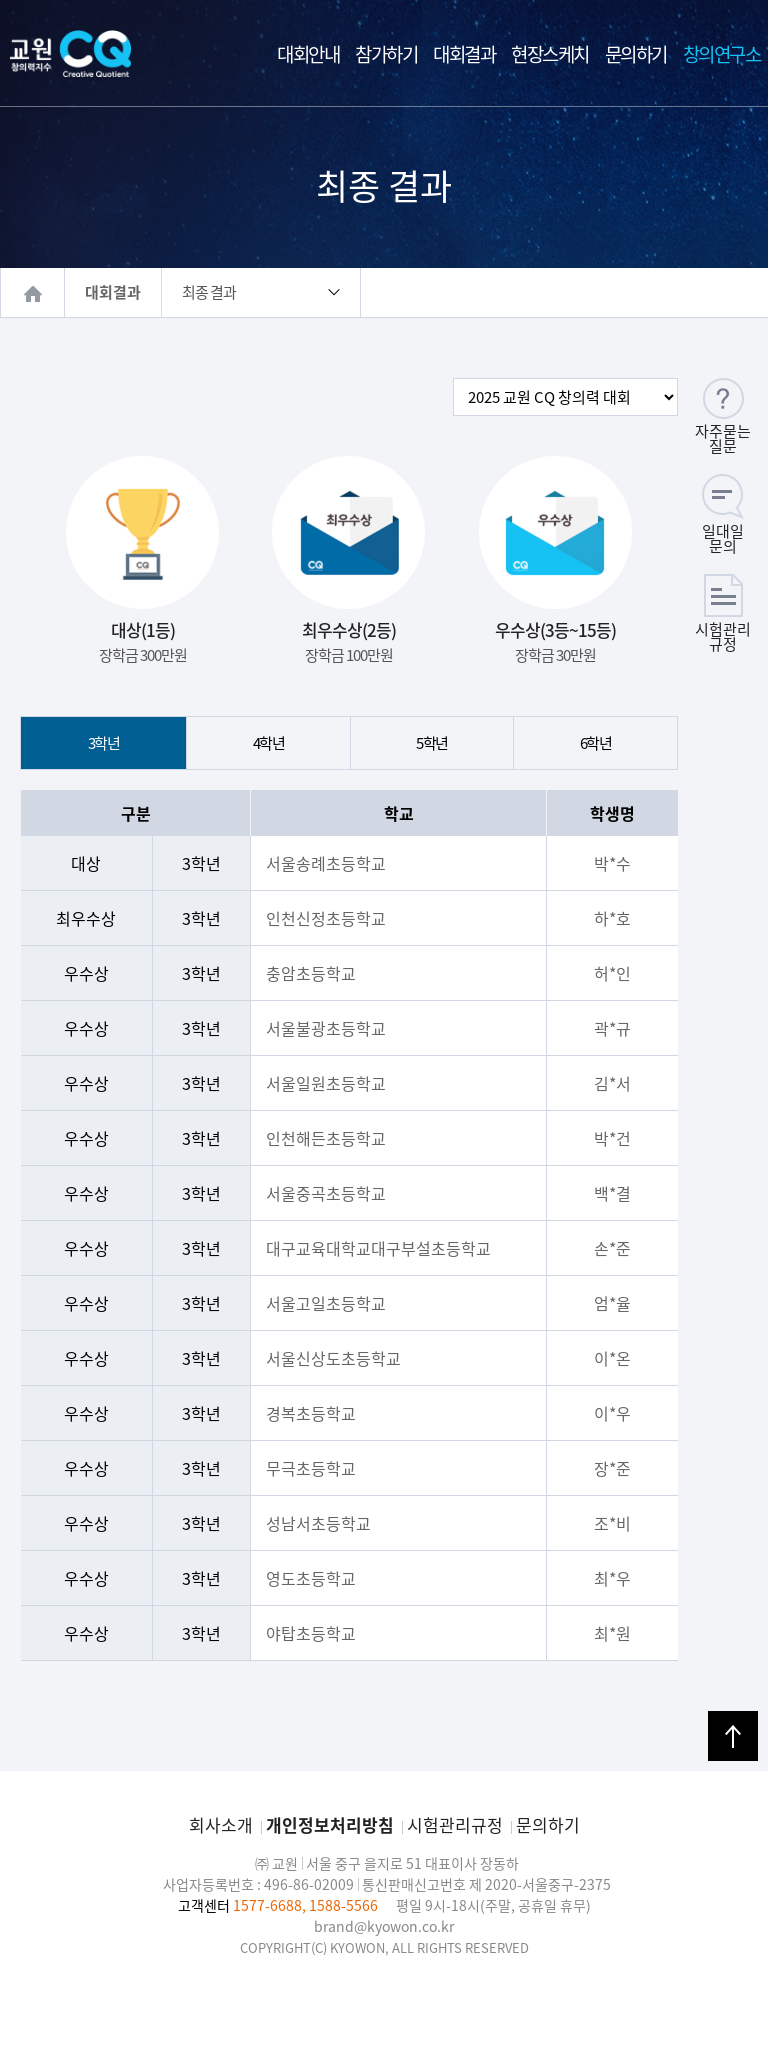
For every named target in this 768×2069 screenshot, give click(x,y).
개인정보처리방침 (330, 1824)
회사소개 (221, 1824)
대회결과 (464, 54)
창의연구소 (722, 54)
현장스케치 (550, 54)
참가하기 (386, 54)
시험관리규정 (455, 1824)
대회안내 (308, 54)
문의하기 (636, 54)
